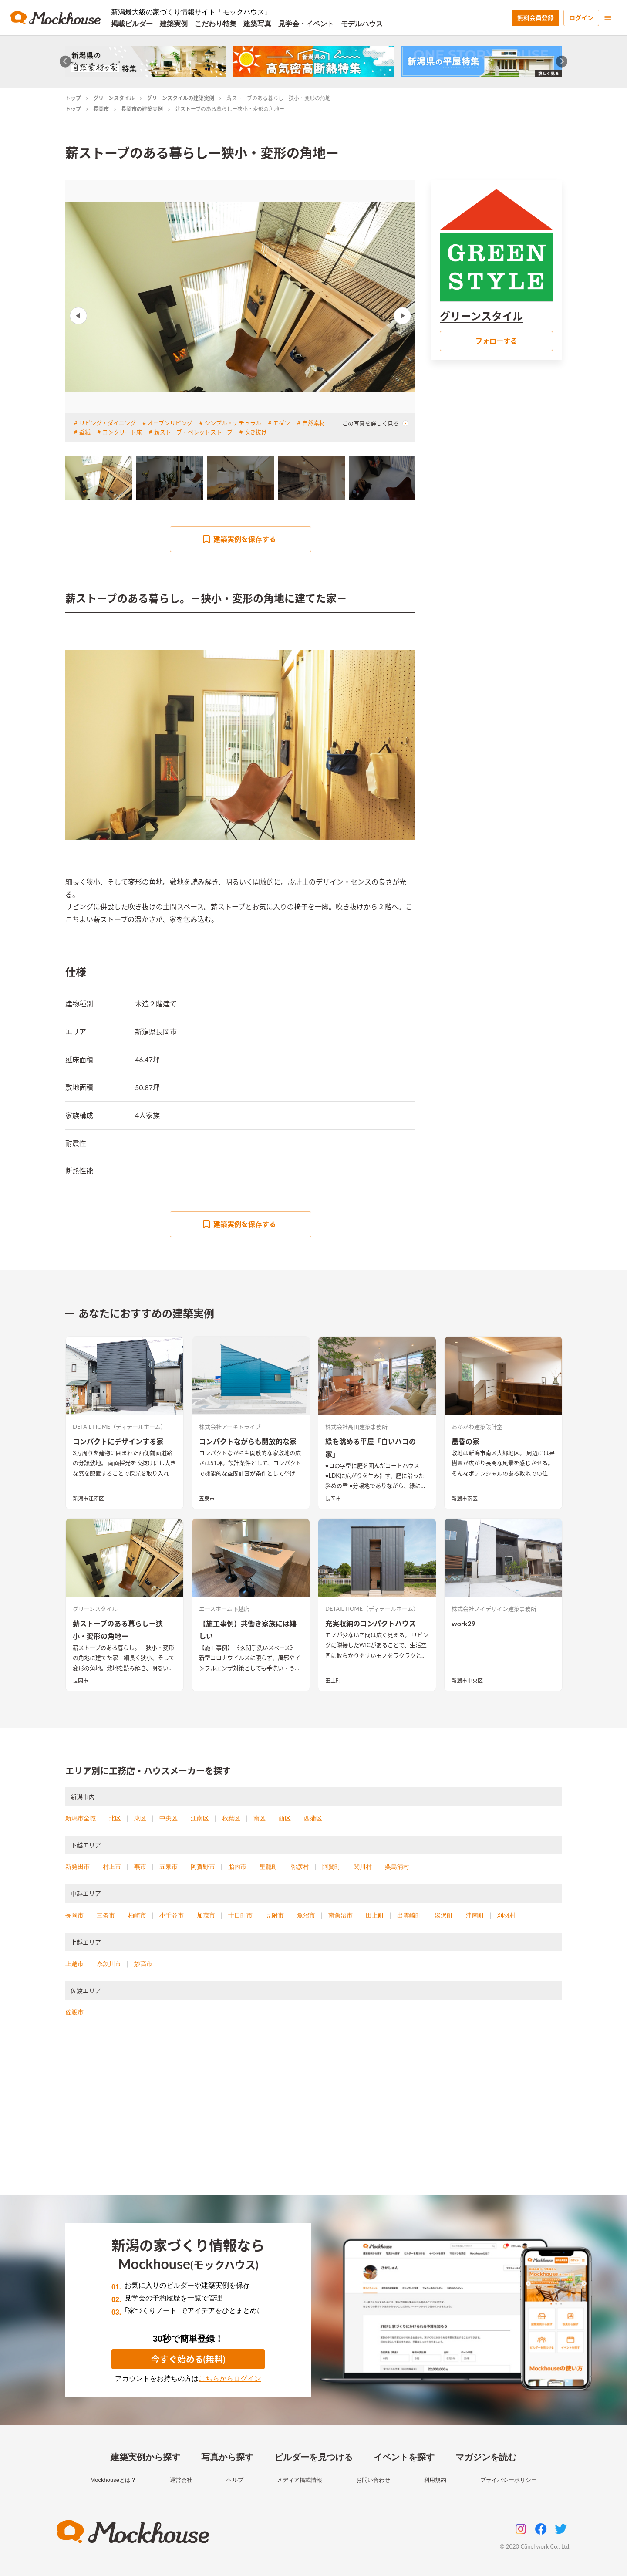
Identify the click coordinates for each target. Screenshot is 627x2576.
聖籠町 (269, 1866)
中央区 (168, 1818)
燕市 (140, 1866)
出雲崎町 (409, 1915)
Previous (78, 315)
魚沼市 (306, 1915)
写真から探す (227, 2457)
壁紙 (85, 432)
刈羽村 (506, 1915)
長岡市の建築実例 (142, 109)
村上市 (112, 1866)
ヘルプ (234, 2480)
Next (402, 315)
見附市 (275, 1915)
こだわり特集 (215, 23)
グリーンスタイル (114, 98)
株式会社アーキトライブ (230, 1426)
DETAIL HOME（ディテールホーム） (119, 1426)
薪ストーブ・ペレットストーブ (193, 432)
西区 (285, 1818)
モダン (281, 422)
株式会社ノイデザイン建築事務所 (494, 1608)
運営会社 (181, 2480)
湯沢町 (444, 1915)
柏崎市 (137, 1915)
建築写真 (257, 23)
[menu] (608, 18)
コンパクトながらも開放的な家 (248, 1441)
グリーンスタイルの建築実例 (180, 98)
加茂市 (206, 1915)
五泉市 (207, 1499)
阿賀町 (331, 1866)
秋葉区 (231, 1818)
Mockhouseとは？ (113, 2480)
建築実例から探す (145, 2457)
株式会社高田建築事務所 (356, 1426)
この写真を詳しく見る (375, 423)
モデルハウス (362, 23)
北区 (115, 1818)
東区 (140, 1818)
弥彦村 (300, 1866)
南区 (259, 1818)
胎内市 (237, 1866)
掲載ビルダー (132, 23)
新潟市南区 (465, 1499)
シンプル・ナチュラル (233, 422)
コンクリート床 (122, 432)
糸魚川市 (109, 1963)
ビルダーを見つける (313, 2457)
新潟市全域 (80, 1818)
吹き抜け (255, 432)
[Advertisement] (313, 2117)
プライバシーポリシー (508, 2480)
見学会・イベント (306, 23)
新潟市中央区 (467, 1681)
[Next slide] (562, 62)
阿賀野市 (203, 1866)
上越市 (74, 1963)
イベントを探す (404, 2457)
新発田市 (77, 1866)
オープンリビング (170, 422)
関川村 (363, 1866)
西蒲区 (313, 1818)
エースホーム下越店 (224, 1608)
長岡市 (101, 109)
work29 (463, 1623)
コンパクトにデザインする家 (118, 1441)
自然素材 (313, 422)
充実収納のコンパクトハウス (370, 1623)
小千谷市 (171, 1915)
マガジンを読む (485, 2457)
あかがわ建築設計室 (477, 1426)
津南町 (475, 1915)
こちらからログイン (230, 2378)
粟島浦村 (397, 1866)
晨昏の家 (465, 1441)
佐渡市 (74, 2012)
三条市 (106, 1915)
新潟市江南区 (88, 1499)
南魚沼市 (340, 1915)
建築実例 (174, 23)
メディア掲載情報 (299, 2480)
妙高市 (143, 1963)
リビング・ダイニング (107, 422)
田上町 (333, 1681)
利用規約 (435, 2480)
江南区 (200, 1818)
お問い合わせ (373, 2480)
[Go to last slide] (65, 62)
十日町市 (240, 1915)
